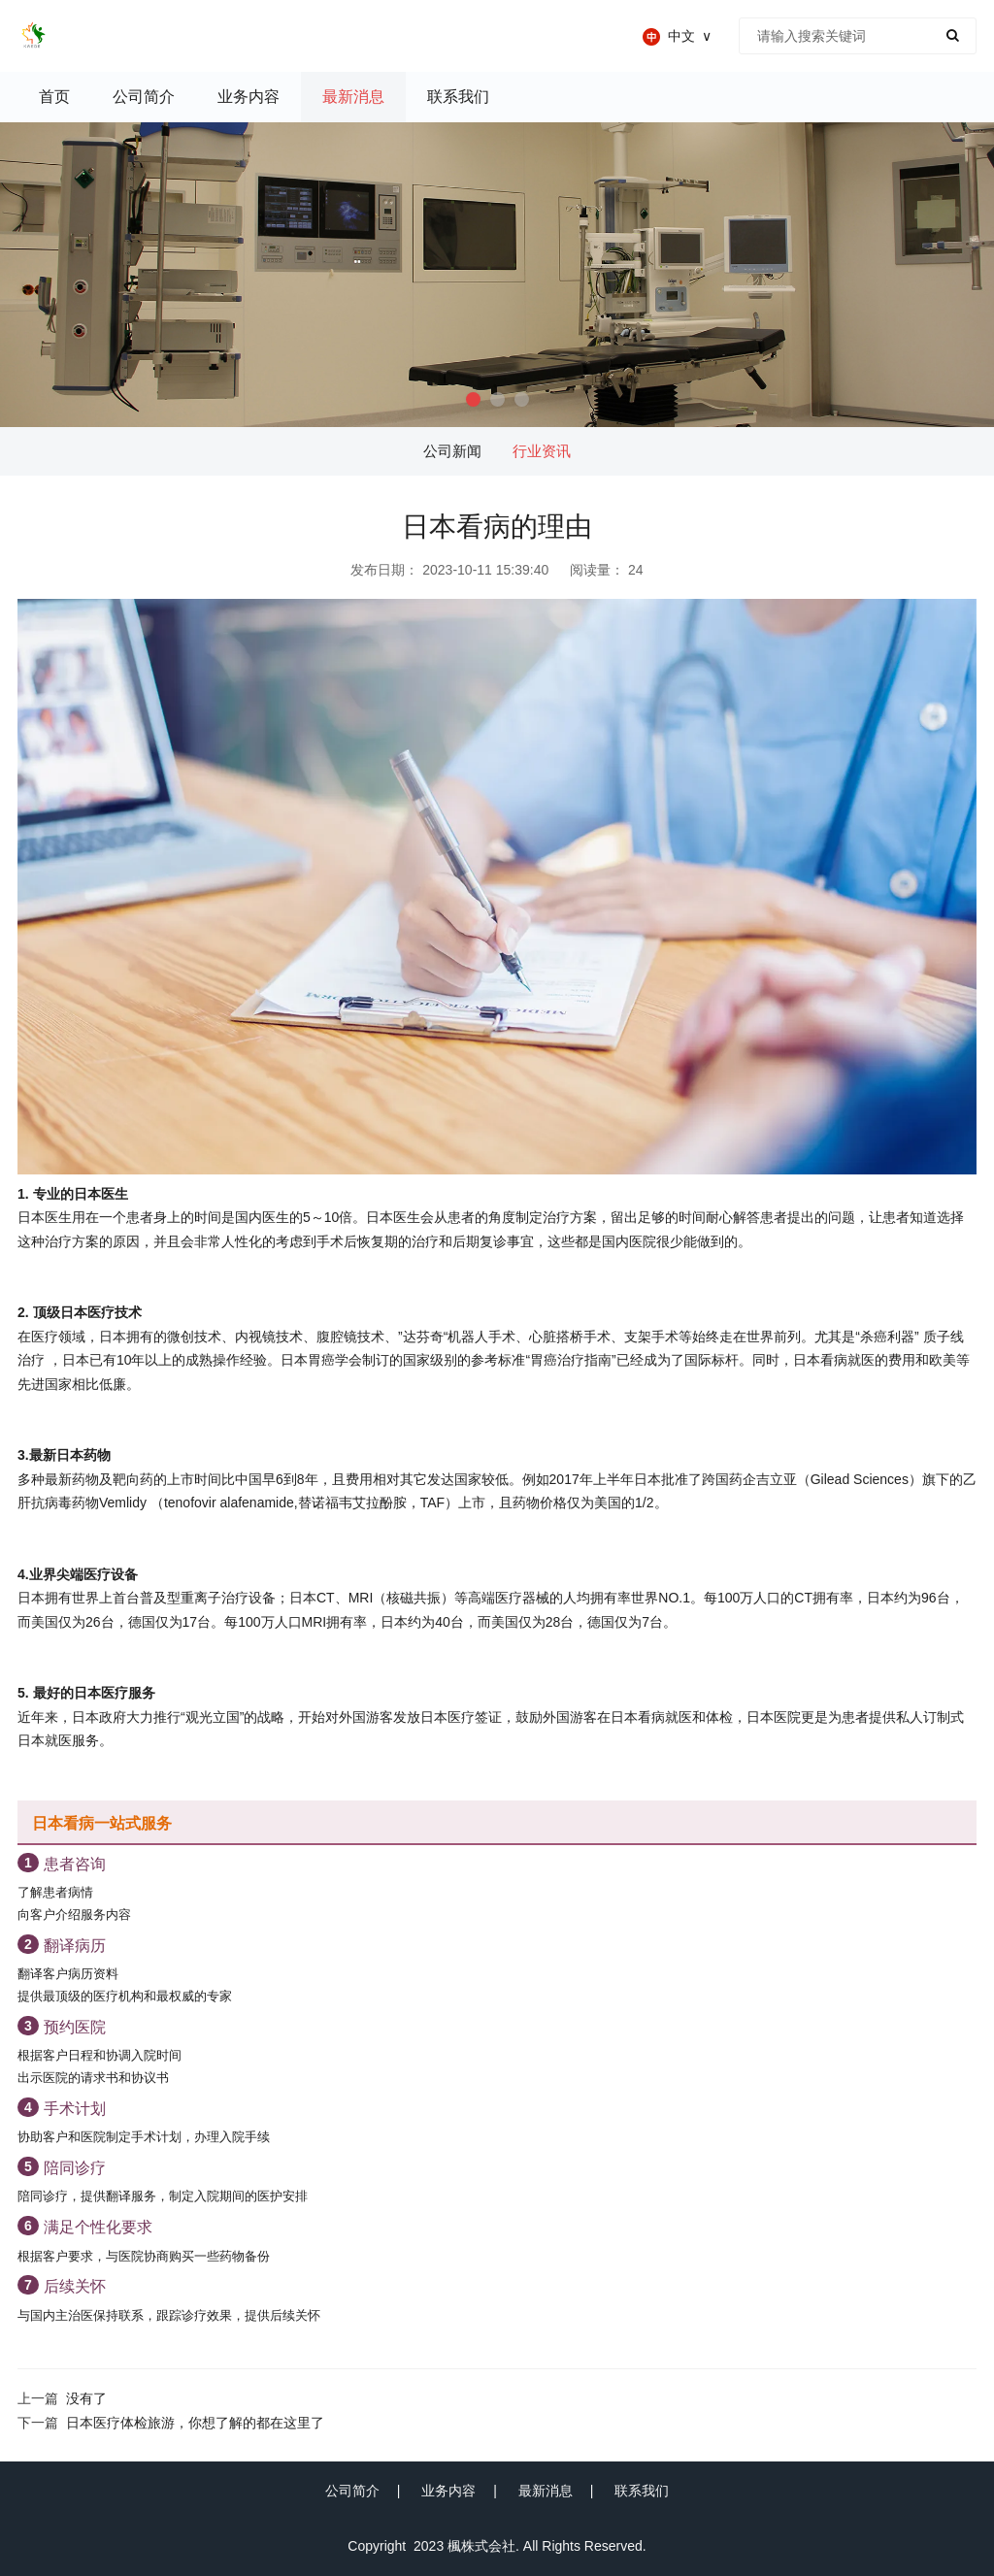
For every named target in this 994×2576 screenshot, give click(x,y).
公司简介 (352, 2490)
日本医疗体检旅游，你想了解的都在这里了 (195, 2422)
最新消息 (545, 2490)
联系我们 (641, 2490)
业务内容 (448, 2490)
